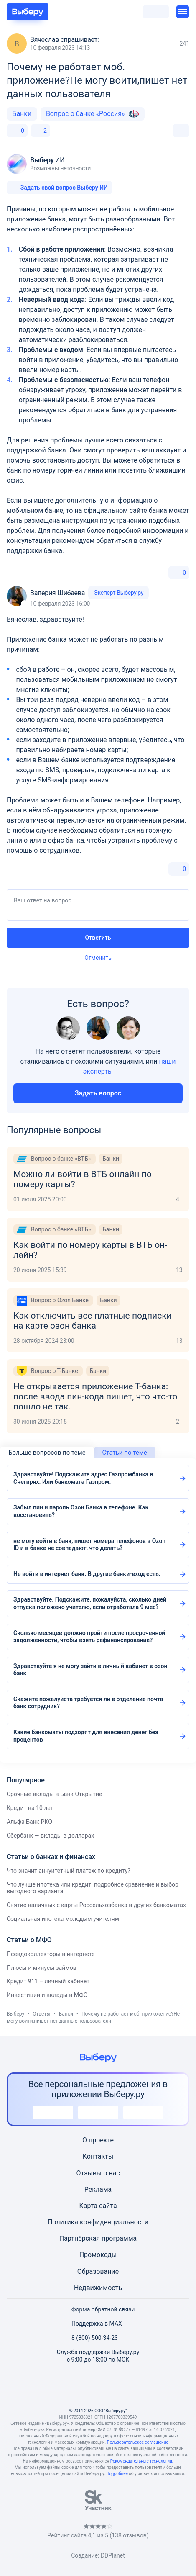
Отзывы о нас (98, 2173)
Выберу (15, 2014)
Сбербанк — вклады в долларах (50, 1835)
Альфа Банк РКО (29, 1821)
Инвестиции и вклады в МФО (47, 1995)
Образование (98, 2271)
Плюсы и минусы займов (41, 1967)
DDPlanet (113, 2555)
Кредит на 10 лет (30, 1808)
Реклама (98, 2189)
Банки (21, 114)
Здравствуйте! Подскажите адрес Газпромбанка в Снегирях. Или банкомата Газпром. (83, 1478)
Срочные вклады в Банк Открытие (54, 1794)
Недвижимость (98, 2288)
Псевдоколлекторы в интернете (50, 1954)
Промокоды (98, 2255)
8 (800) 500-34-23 (89, 2337)
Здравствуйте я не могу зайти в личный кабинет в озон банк (90, 1670)
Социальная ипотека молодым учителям (63, 1918)
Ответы (41, 2014)
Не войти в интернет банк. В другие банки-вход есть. (86, 1574)
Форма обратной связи (98, 2309)
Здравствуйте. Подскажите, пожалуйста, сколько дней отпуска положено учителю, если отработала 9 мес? (89, 1603)
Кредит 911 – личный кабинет (48, 1981)
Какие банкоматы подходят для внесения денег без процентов (85, 1736)
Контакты (98, 2156)
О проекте (98, 2140)
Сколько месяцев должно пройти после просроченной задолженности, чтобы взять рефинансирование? (89, 1637)
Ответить (98, 937)
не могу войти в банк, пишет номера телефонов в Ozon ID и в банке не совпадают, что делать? (89, 1544)
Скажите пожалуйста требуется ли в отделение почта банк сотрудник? (88, 1703)
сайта (108, 2206)
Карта (88, 2206)
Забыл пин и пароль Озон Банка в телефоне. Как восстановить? (80, 1511)
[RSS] (138, 2389)
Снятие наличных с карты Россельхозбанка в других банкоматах (96, 1905)
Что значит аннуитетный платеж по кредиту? (68, 1870)
